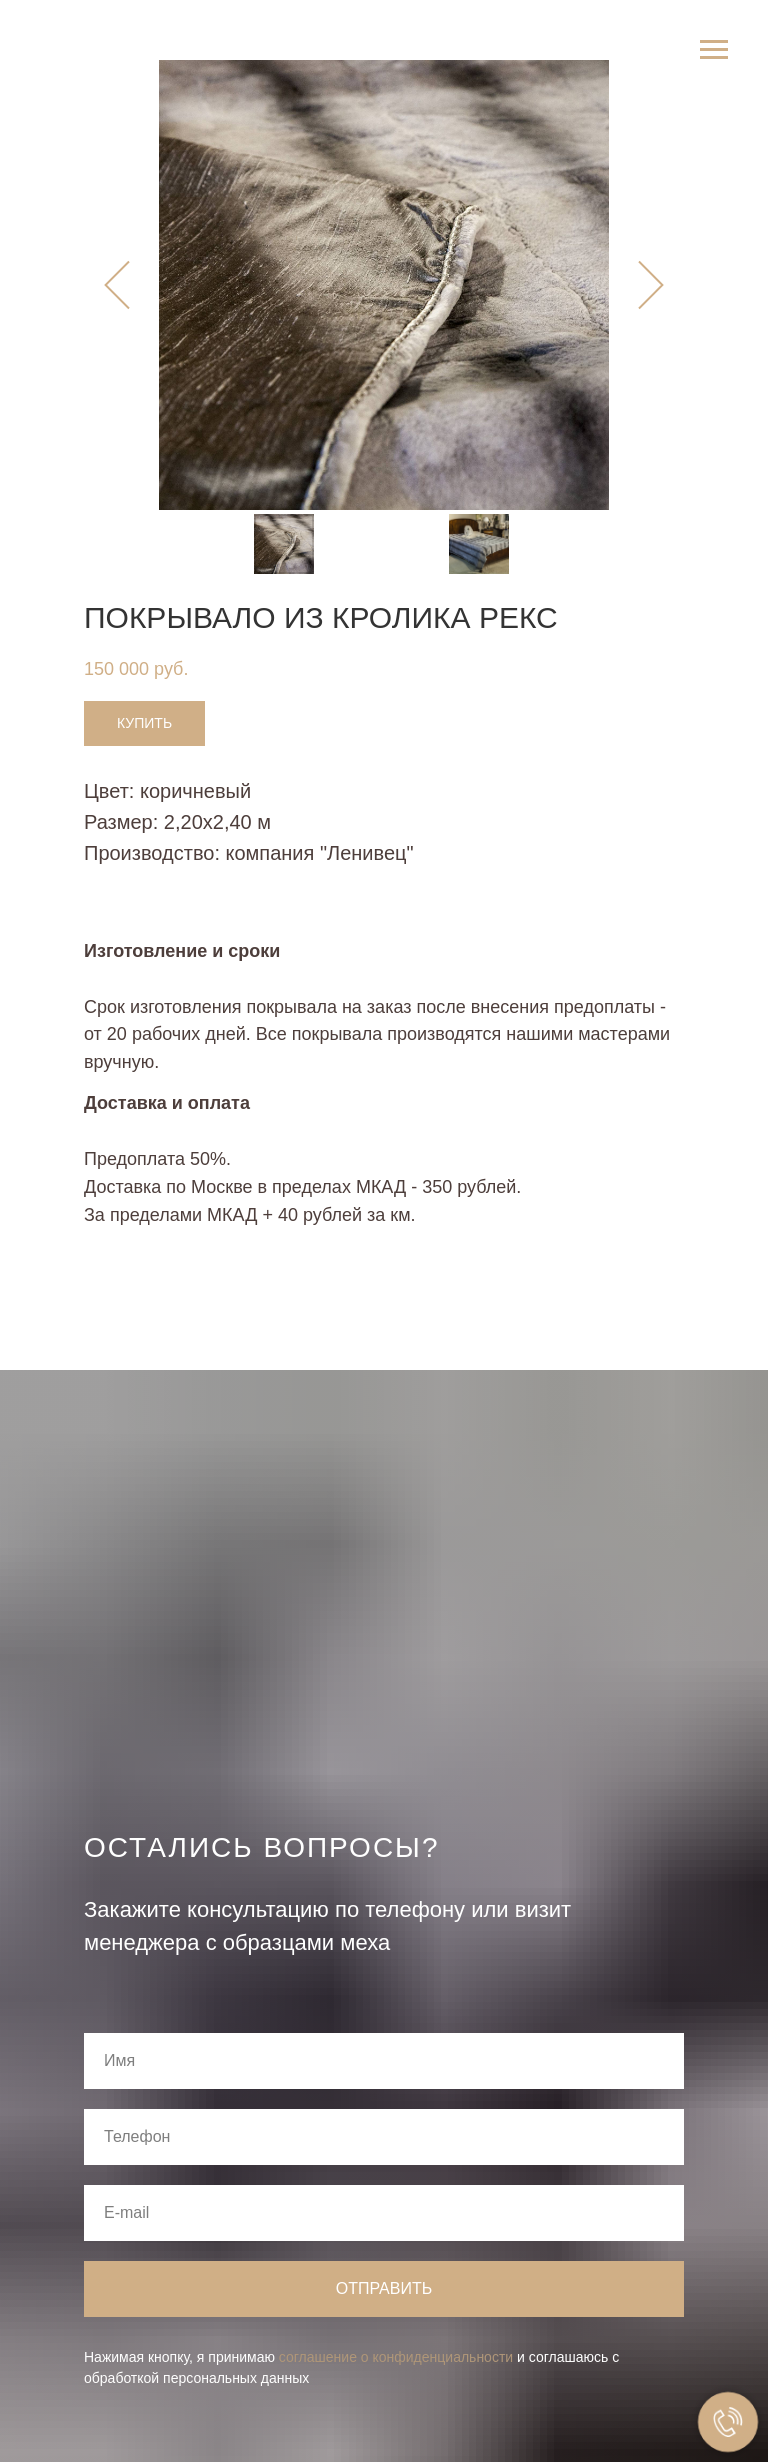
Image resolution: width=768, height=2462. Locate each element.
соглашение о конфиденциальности (396, 2357)
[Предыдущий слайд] (117, 285)
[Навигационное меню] (714, 50)
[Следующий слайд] (651, 285)
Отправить (384, 2288)
